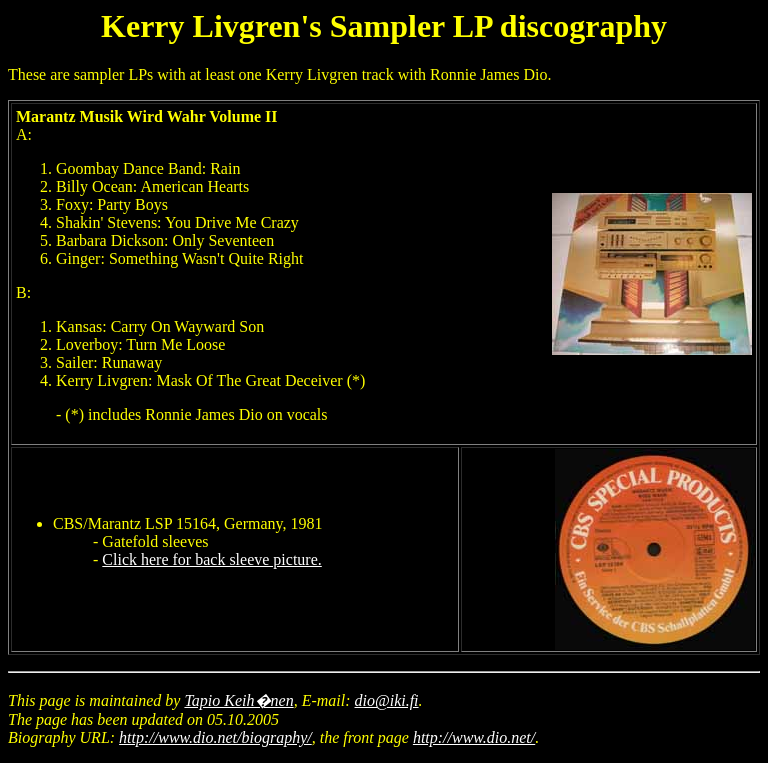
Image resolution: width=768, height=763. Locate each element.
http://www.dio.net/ (474, 737)
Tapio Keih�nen (238, 700)
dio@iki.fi (387, 700)
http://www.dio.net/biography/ (215, 737)
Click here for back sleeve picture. (211, 559)
